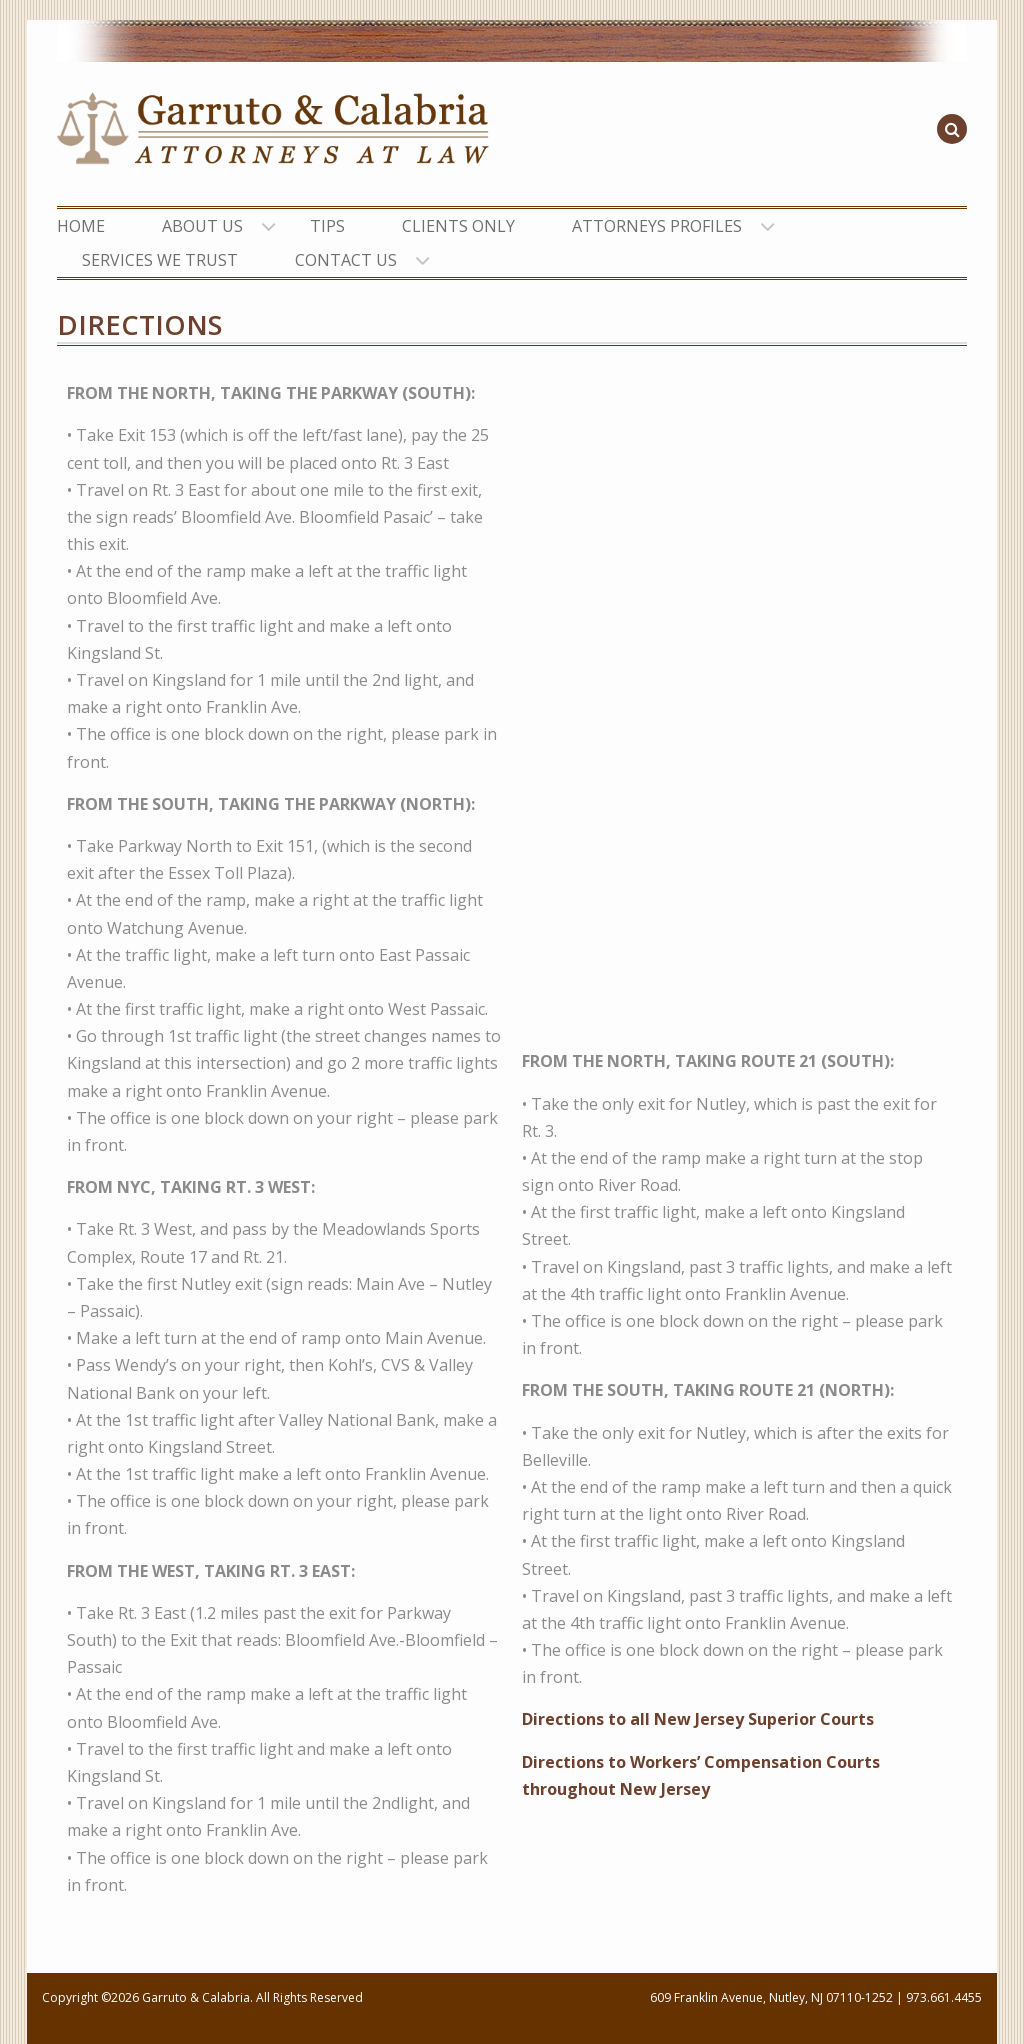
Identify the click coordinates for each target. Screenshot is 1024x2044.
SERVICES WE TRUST (160, 260)
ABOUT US (202, 226)
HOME (81, 226)
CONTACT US (346, 260)
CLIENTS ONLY (458, 226)
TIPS (327, 226)
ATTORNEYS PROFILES (657, 226)
